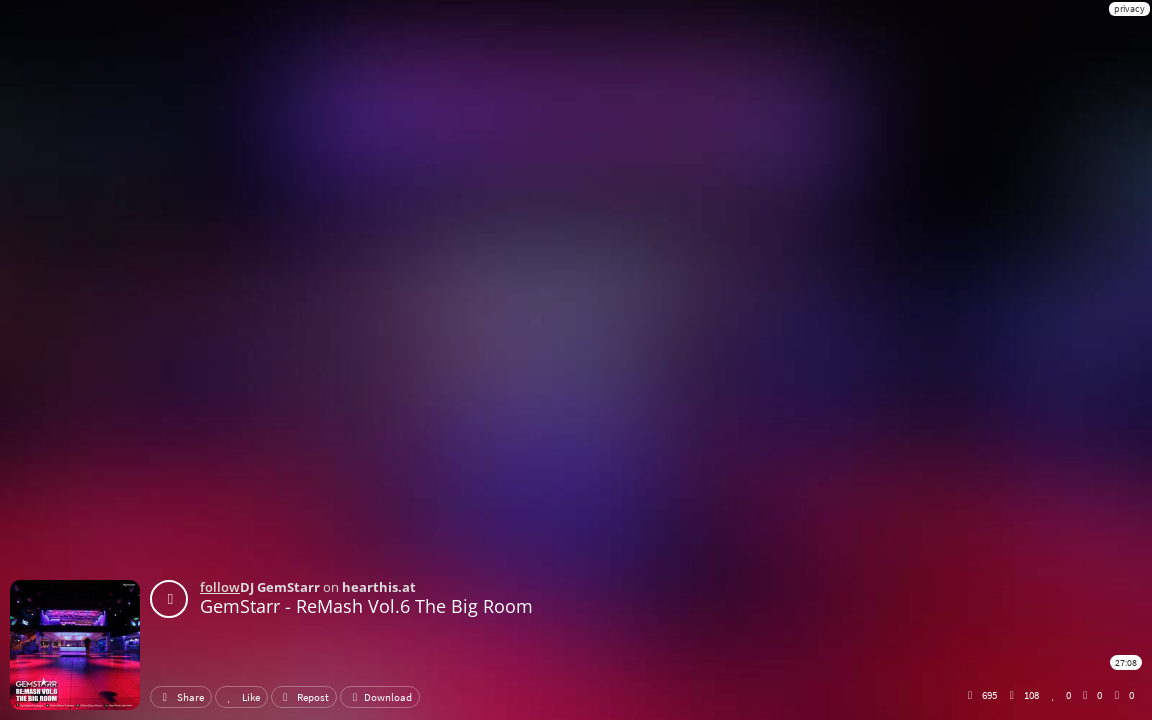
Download (380, 697)
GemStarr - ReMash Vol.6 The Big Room (366, 606)
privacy (1129, 8)
